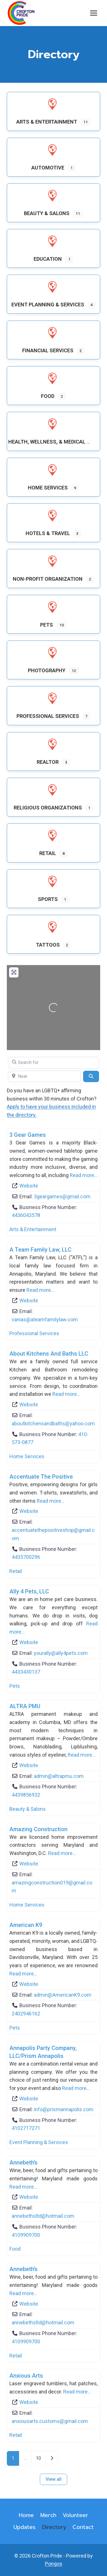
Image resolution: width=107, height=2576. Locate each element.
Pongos (53, 2564)
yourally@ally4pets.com (61, 1653)
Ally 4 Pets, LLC (29, 1591)
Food (14, 2249)
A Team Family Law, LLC (40, 1249)
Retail (15, 1571)
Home (26, 2515)
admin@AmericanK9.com (62, 1995)
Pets (14, 1686)
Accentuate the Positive (41, 1476)
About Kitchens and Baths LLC (48, 1353)
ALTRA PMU (24, 1706)
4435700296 (26, 1557)
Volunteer (75, 2515)
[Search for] (53, 1062)
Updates (24, 2527)
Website (28, 1186)
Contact (83, 2527)
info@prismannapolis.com (63, 2109)
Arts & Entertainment (32, 1229)
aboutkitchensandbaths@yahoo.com (53, 1423)
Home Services (26, 1456)
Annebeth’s (23, 2162)
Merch (48, 2515)
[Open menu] (93, 13)
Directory (54, 2527)
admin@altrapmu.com (59, 1776)
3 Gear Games (27, 1134)
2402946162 (26, 2014)
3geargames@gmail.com (62, 1196)
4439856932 (26, 1795)
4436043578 (26, 1215)
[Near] (44, 1076)
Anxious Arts (26, 2375)
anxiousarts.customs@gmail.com (50, 2421)
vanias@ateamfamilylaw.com (45, 1319)
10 (38, 2458)
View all (53, 2479)
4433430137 (26, 1672)
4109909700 (26, 2235)
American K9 (25, 1925)
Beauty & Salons (27, 1809)
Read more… (84, 1175)
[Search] (91, 1076)
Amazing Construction (38, 1829)
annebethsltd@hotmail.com (43, 2216)
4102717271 (26, 2128)
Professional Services (34, 1333)
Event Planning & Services (38, 2142)
